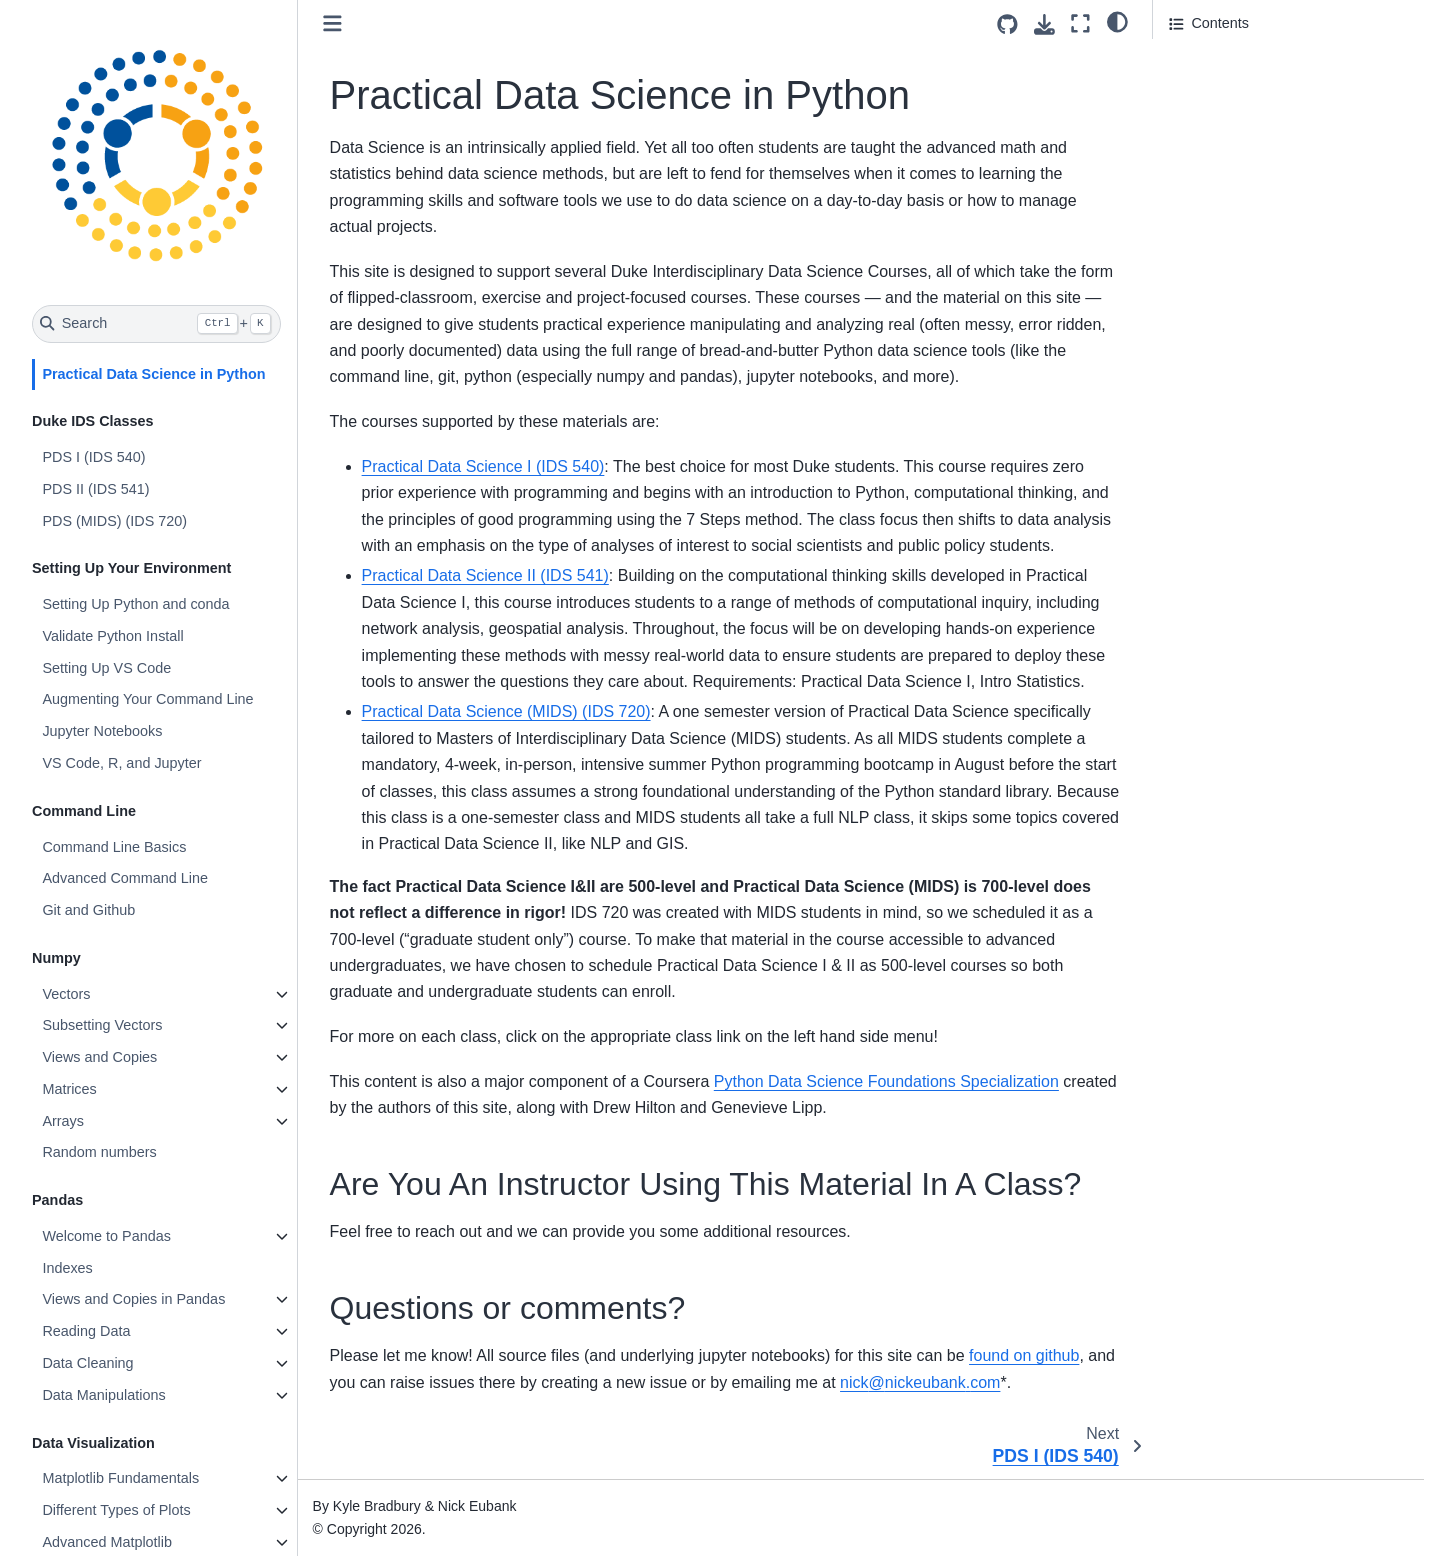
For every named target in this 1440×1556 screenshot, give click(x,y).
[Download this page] (1044, 24)
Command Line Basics (114, 847)
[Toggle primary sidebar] (332, 23)
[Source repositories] (1007, 24)
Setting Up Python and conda (135, 604)
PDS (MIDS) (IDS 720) (114, 521)
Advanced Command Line (125, 878)
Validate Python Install (112, 636)
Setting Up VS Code (106, 668)
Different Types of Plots (116, 1510)
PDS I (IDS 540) (93, 457)
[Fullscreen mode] (1080, 23)
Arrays (63, 1121)
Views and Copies (99, 1057)
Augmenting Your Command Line (147, 699)
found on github (1024, 1355)
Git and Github (88, 910)
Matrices (69, 1089)
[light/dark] (1117, 21)
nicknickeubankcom (920, 1382)
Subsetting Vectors (102, 1025)
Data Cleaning (87, 1363)
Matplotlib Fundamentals (120, 1478)
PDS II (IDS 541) (95, 489)
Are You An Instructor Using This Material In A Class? (1272, 73)
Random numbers (99, 1152)
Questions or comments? (1249, 113)
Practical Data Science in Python (153, 374)
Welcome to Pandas (106, 1236)
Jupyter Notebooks (102, 731)
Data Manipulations (103, 1395)
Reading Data (86, 1331)
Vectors (66, 994)
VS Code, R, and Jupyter (121, 763)
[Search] (156, 324)
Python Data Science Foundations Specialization (886, 1081)
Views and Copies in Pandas (133, 1299)
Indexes (67, 1268)
